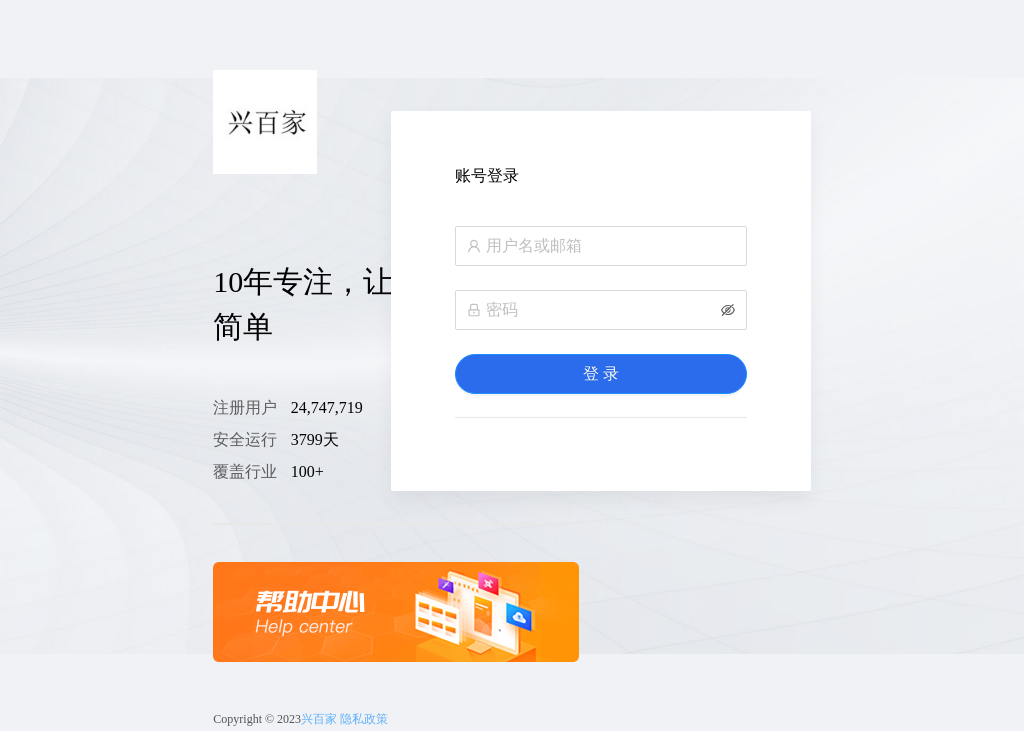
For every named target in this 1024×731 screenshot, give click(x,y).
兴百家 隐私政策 (344, 719)
